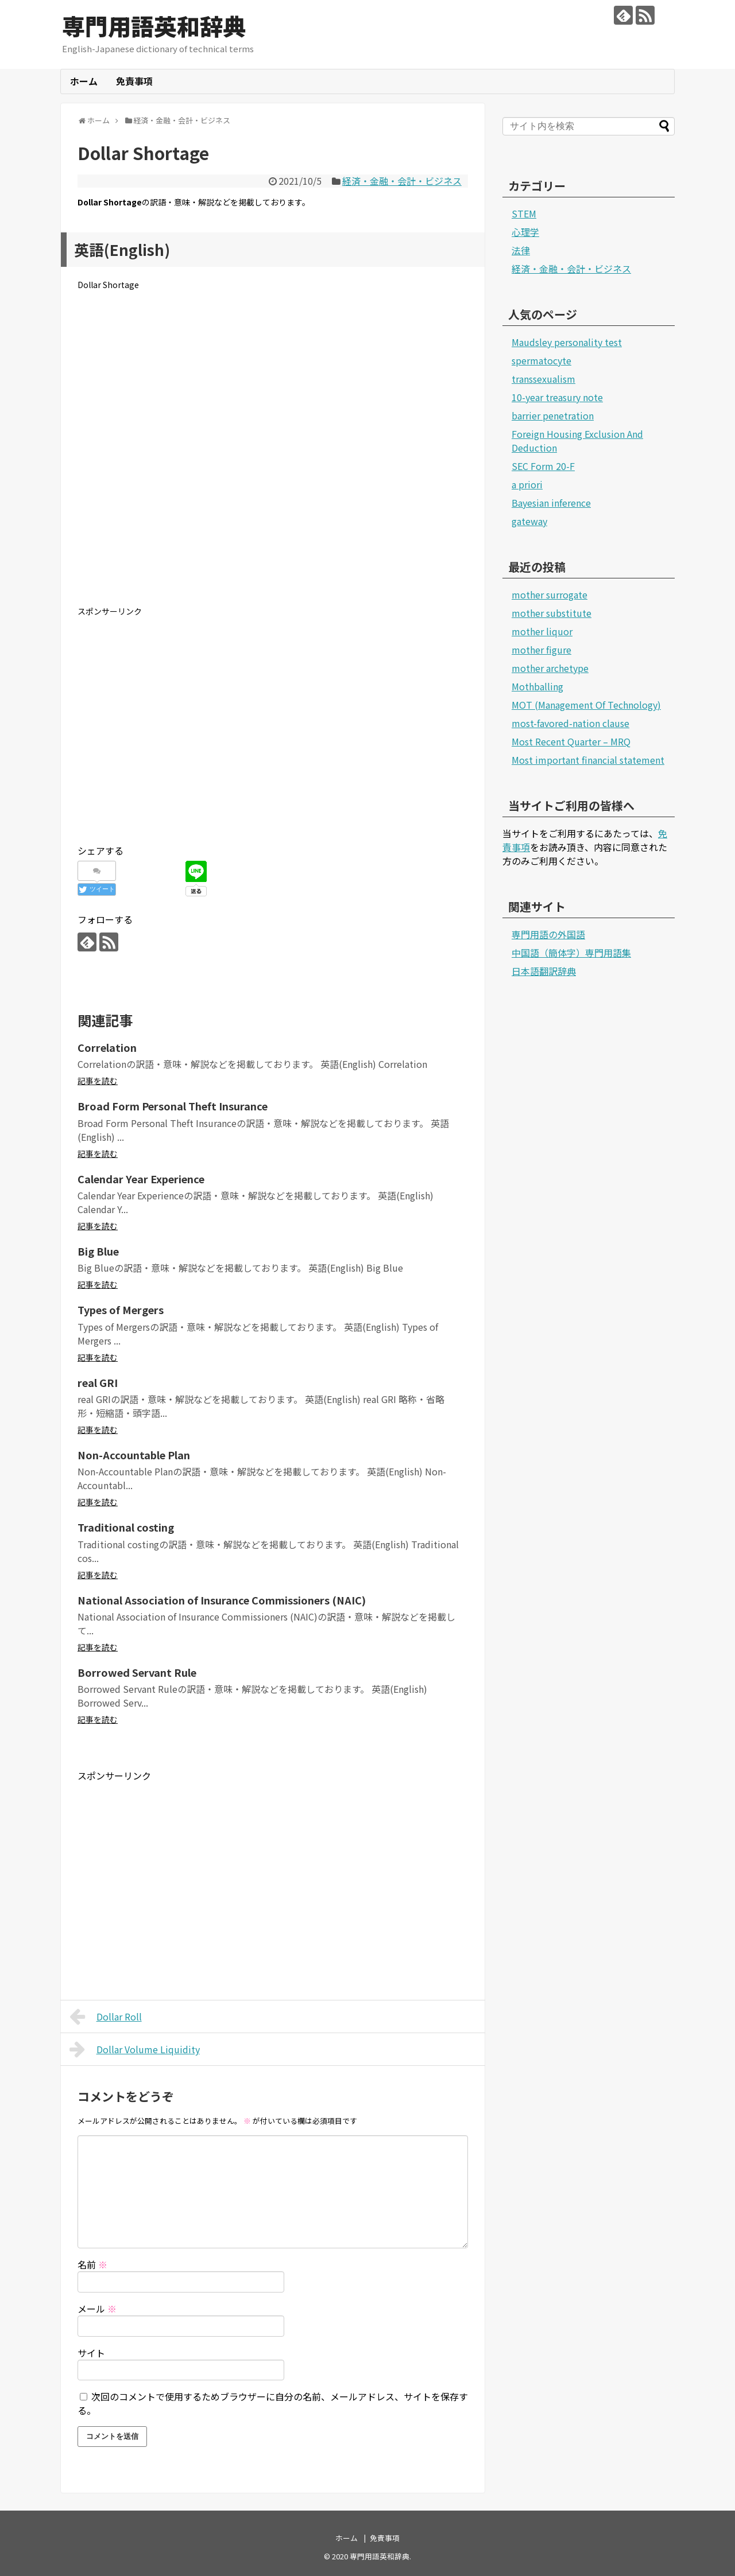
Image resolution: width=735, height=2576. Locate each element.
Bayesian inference (551, 503)
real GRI (98, 1382)
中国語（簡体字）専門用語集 (571, 952)
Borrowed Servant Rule (137, 1672)
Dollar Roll (105, 2016)
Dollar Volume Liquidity (134, 2049)
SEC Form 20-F (543, 466)
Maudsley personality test (567, 342)
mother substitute (551, 613)
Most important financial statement (588, 760)
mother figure (541, 649)
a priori (527, 484)
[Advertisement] (273, 457)
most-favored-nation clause (570, 723)
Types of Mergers (121, 1309)
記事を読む (98, 1080)
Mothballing (537, 686)
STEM (524, 213)
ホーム (84, 81)
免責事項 (134, 81)
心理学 (525, 232)
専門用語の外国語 (548, 934)
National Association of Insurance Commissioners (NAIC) (222, 1599)
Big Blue (98, 1251)
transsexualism (543, 379)
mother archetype (550, 668)
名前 (92, 2264)
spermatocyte (541, 360)
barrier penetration (553, 415)
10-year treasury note (557, 397)
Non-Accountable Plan (134, 1454)
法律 (521, 250)
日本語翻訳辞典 (544, 971)
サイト (91, 2353)
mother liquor (542, 631)
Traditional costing (126, 1527)
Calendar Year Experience (141, 1178)
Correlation (107, 1047)
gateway (529, 521)
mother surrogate (549, 594)
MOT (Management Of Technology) (586, 705)
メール (97, 2308)
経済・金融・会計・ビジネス (402, 181)
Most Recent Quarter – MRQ (571, 741)
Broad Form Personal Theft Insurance (173, 1105)
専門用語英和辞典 (154, 25)
